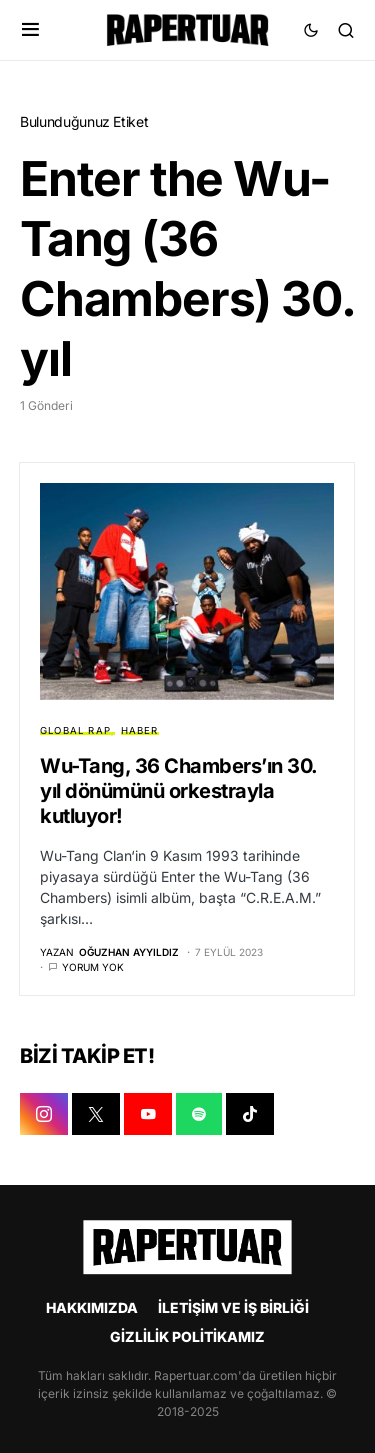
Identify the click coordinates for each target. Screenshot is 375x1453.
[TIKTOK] (250, 1114)
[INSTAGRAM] (44, 1114)
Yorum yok (93, 967)
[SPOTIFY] (199, 1114)
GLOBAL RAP (75, 730)
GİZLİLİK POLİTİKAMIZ (187, 1336)
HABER (140, 730)
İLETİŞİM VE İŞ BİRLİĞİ (233, 1307)
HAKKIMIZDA (92, 1307)
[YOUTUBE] (148, 1114)
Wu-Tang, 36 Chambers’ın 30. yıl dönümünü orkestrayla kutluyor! (178, 791)
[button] (30, 30)
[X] (96, 1114)
